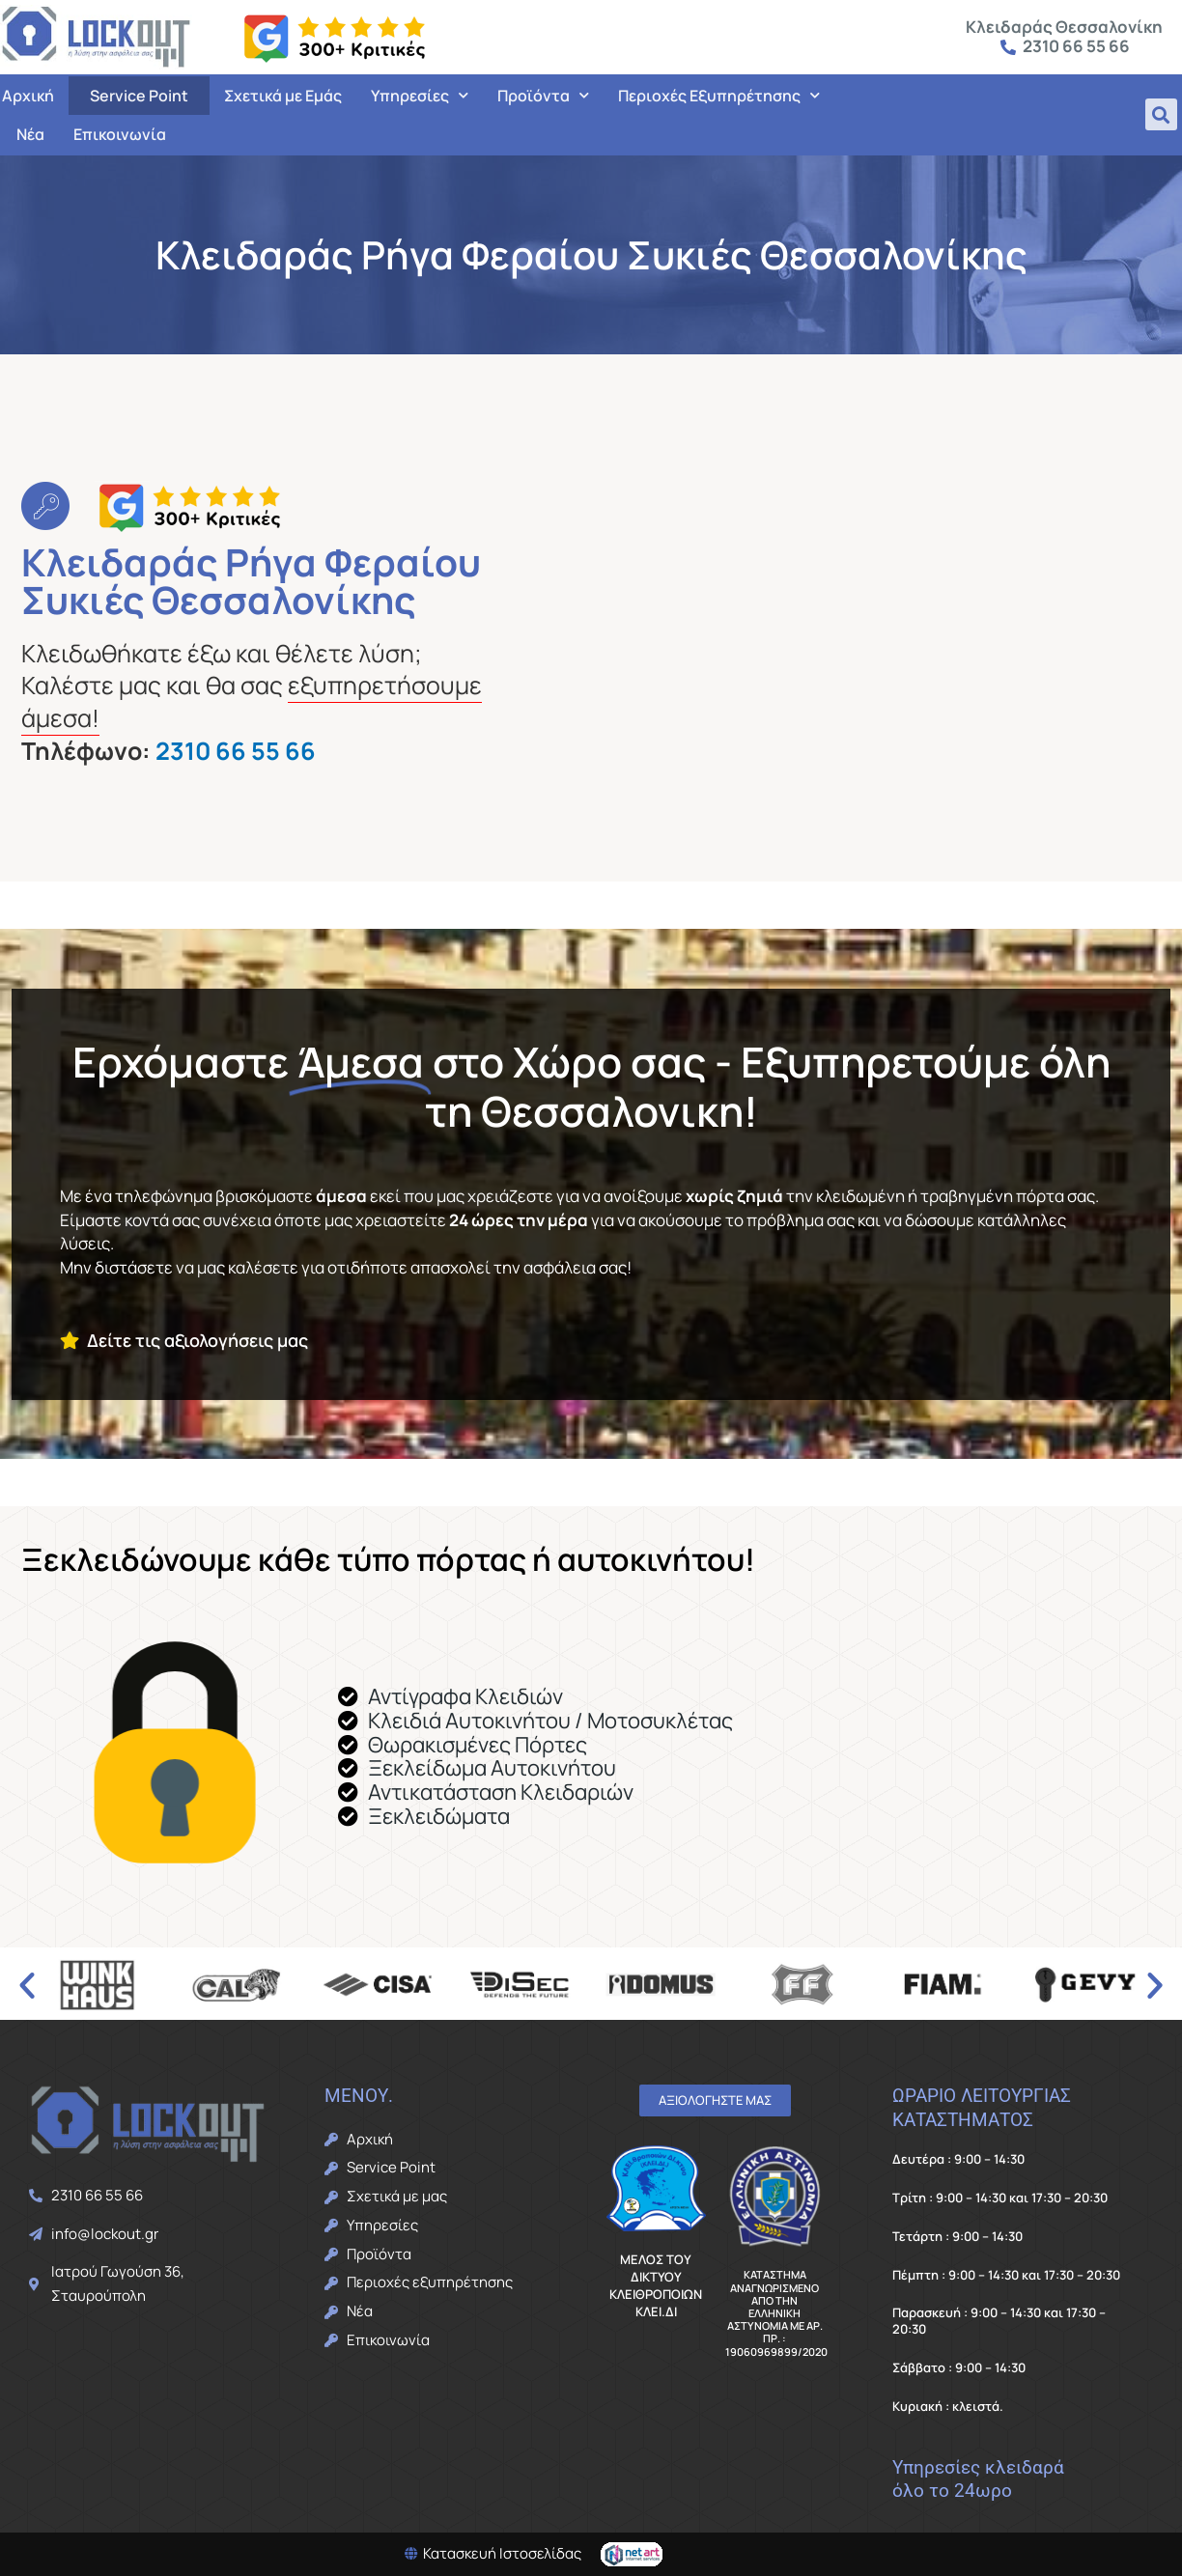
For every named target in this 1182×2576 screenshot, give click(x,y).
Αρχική (28, 95)
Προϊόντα (543, 95)
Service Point (139, 95)
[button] (1161, 114)
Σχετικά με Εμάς (283, 95)
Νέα (30, 134)
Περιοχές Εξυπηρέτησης (719, 95)
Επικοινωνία (119, 134)
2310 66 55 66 (235, 751)
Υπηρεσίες (419, 95)
